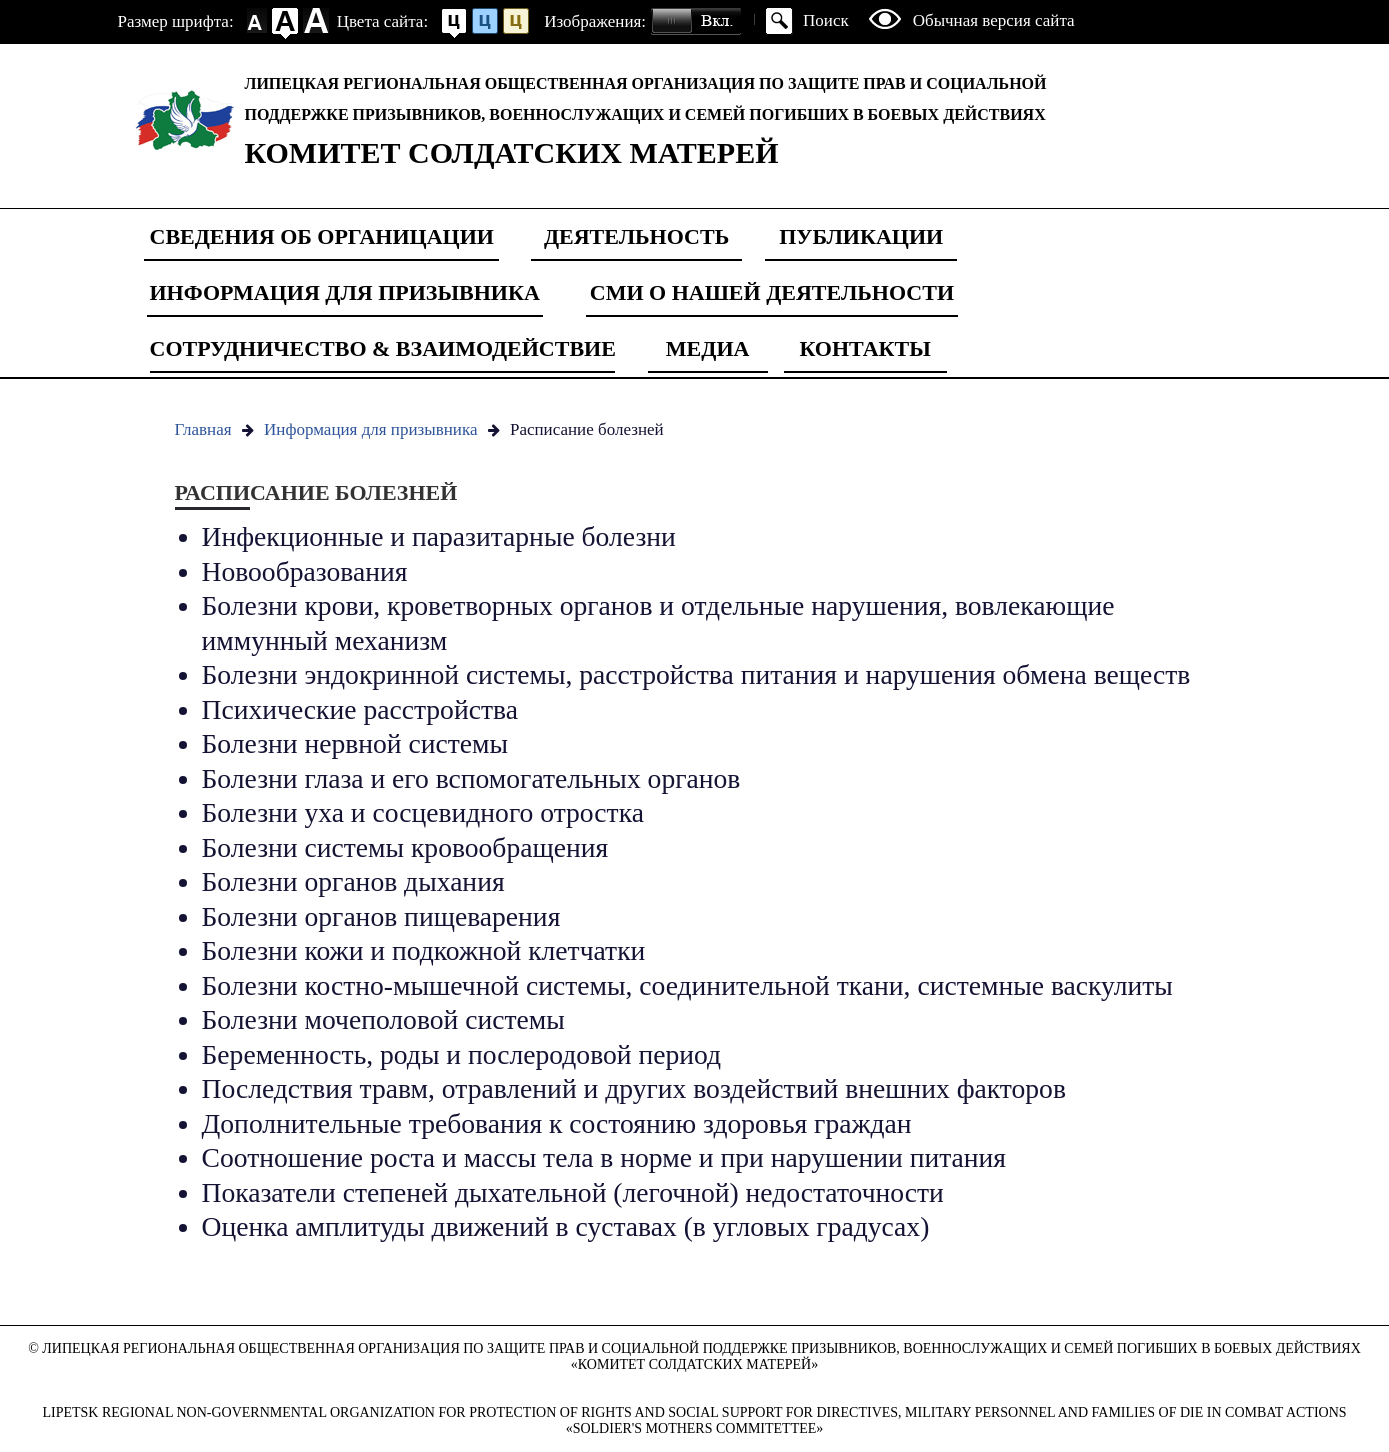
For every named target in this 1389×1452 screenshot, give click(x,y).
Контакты (864, 348)
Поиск (826, 20)
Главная (203, 429)
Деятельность (636, 236)
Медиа (708, 348)
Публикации (861, 236)
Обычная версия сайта (994, 20)
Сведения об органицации (322, 236)
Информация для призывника (345, 292)
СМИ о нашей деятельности (772, 292)
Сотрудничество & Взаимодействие (383, 348)
